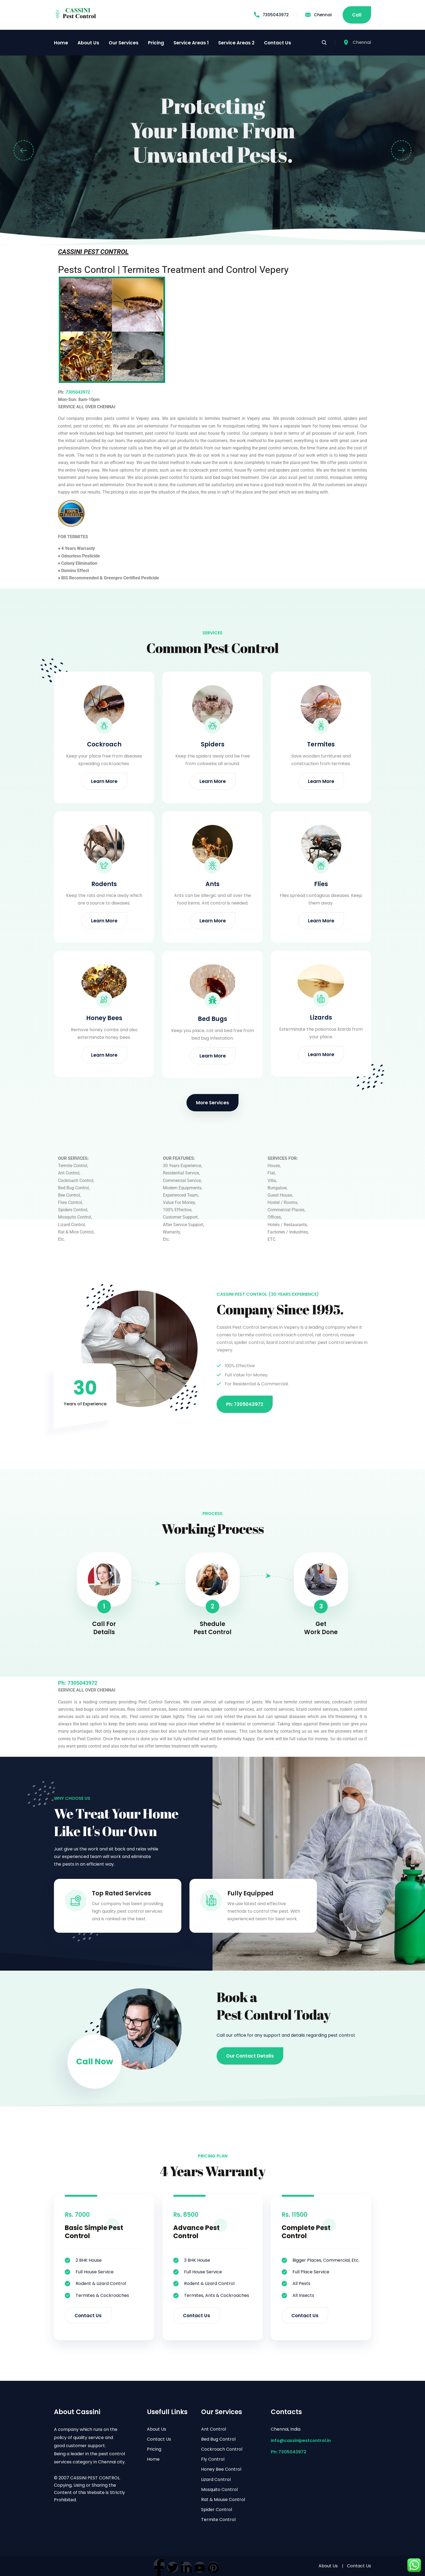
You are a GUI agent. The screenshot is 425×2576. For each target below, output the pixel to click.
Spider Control (216, 2509)
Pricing (156, 43)
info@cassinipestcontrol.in (301, 2440)
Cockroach (104, 744)
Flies (321, 884)
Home (61, 43)
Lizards (321, 1017)
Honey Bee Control (221, 2469)
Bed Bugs (212, 1019)
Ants (212, 884)
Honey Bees (104, 1018)
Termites (321, 744)
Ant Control (213, 2429)
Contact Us (277, 43)
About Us (88, 43)
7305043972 (271, 15)
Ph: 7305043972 (288, 2452)
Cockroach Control (221, 2449)
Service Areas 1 (191, 43)
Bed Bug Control (218, 2439)
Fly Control (212, 2459)
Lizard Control (216, 2479)
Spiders (212, 744)
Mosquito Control (219, 2489)
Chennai (318, 15)
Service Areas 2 (236, 43)
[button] (24, 150)
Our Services (124, 43)
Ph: (62, 1683)
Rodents (104, 884)
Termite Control (218, 2519)
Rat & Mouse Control (223, 2499)
